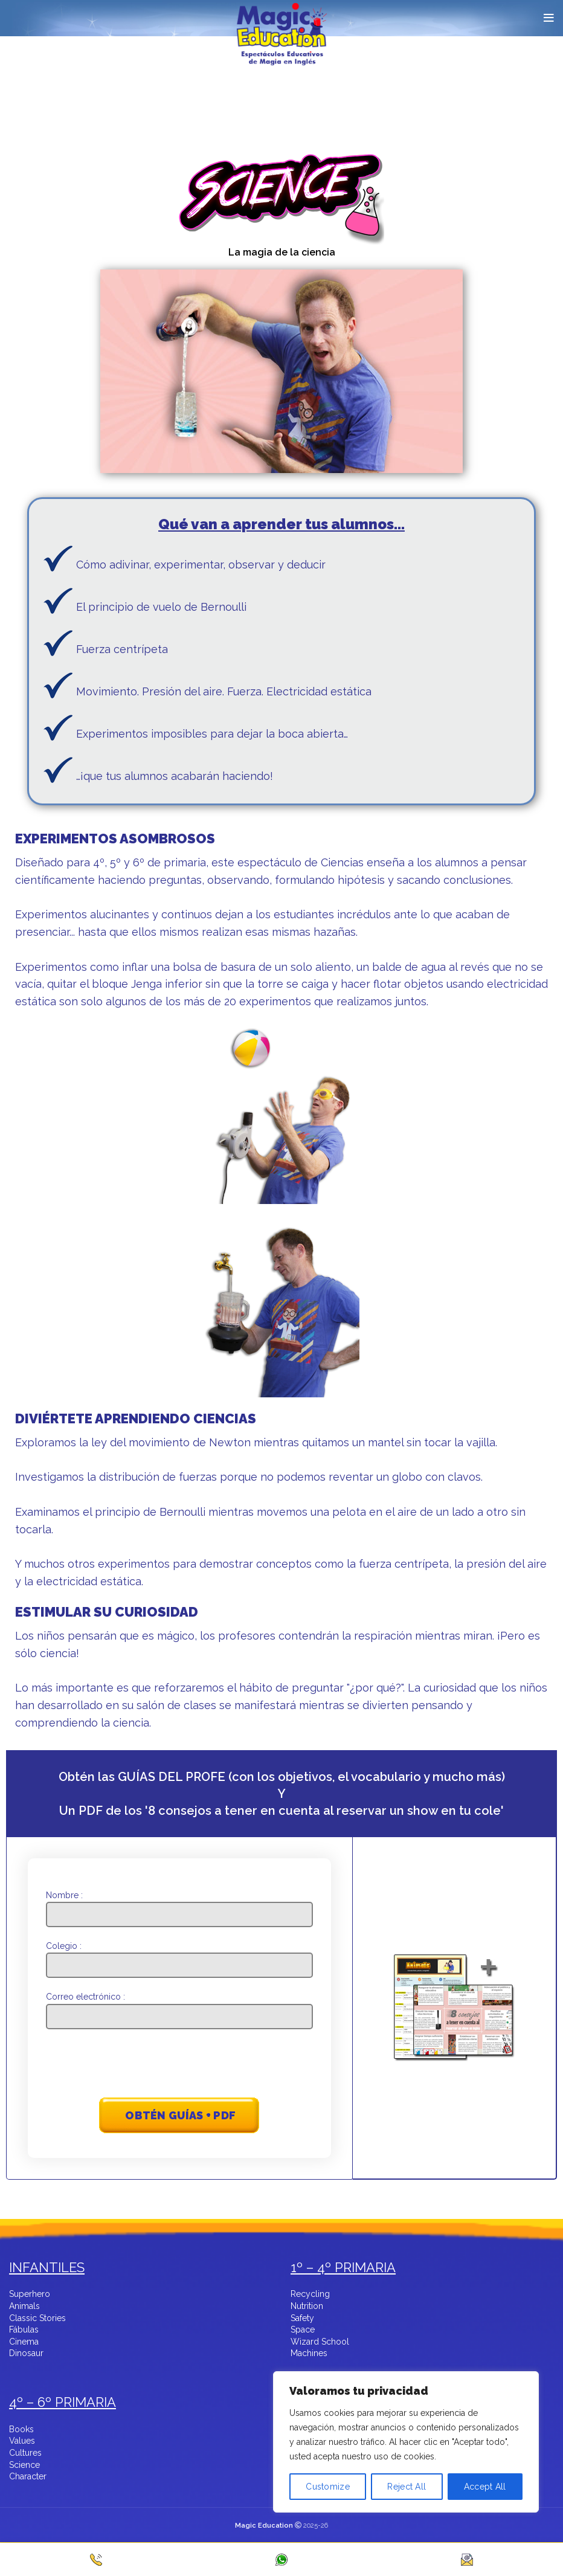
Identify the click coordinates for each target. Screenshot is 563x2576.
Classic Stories (37, 2318)
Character (28, 2477)
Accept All (485, 2486)
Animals (24, 2306)
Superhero (29, 2294)
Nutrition (307, 2306)
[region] (406, 2461)
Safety (302, 2318)
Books (21, 2430)
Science (24, 2465)
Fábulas (24, 2330)
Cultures (25, 2453)
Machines (309, 2354)
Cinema (24, 2342)
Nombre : (180, 1904)
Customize (328, 2486)
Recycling (310, 2294)
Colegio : (180, 1955)
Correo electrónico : (180, 2006)
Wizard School (320, 2342)
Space (303, 2330)
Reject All (406, 2486)
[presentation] (180, 2064)
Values (22, 2441)
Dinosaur (26, 2354)
